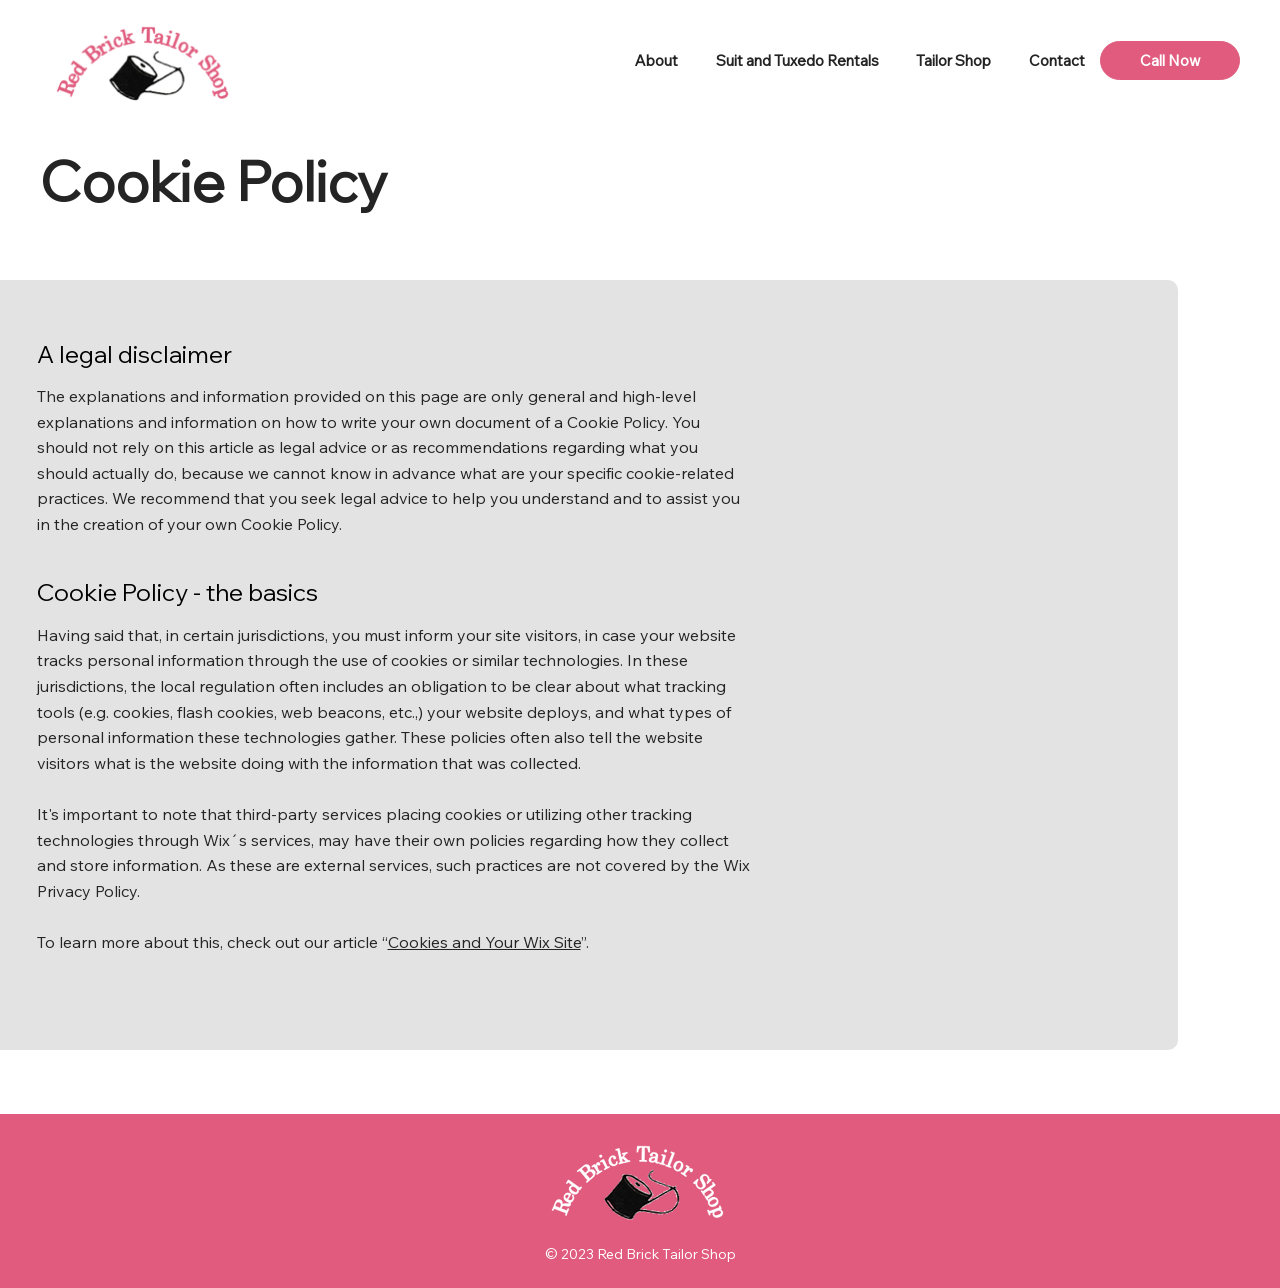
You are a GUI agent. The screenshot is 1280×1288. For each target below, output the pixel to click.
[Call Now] (1170, 60)
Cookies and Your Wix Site (484, 942)
